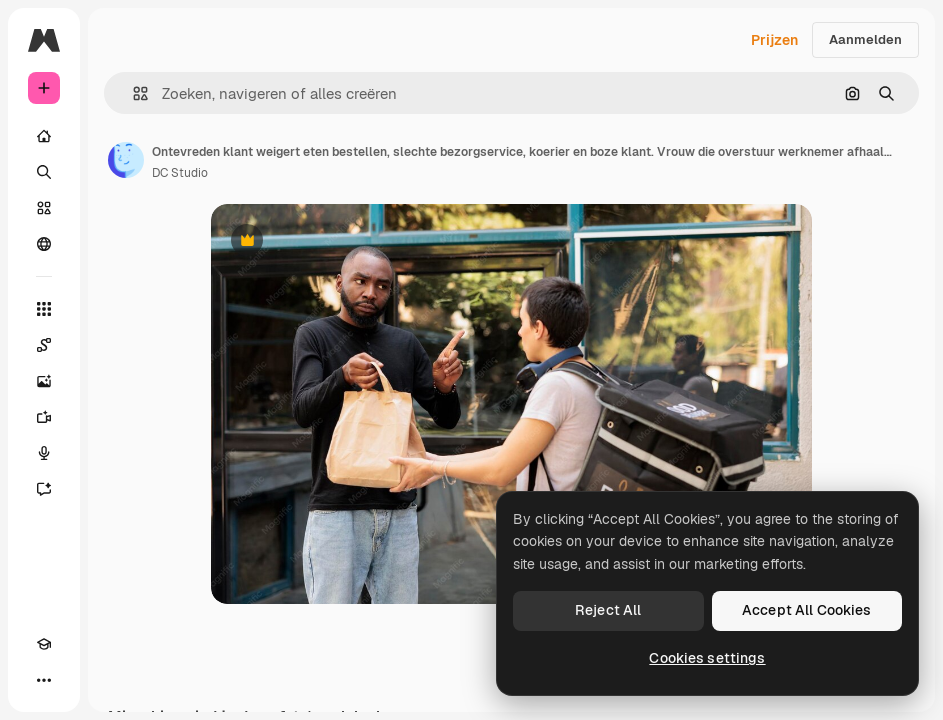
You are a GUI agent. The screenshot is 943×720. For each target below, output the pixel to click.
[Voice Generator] (44, 453)
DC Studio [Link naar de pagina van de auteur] (180, 173)
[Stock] (44, 208)
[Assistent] (44, 489)
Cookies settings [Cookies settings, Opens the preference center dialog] (707, 658)
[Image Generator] (44, 381)
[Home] (44, 136)
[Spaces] (44, 345)
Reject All (608, 610)
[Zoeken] (44, 172)
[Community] (44, 244)
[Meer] (44, 680)
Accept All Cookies (807, 610)
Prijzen (774, 40)
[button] (132, 93)
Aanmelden (865, 39)
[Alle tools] (44, 309)
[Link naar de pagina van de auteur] (126, 160)
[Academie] (44, 644)
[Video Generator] (44, 417)
